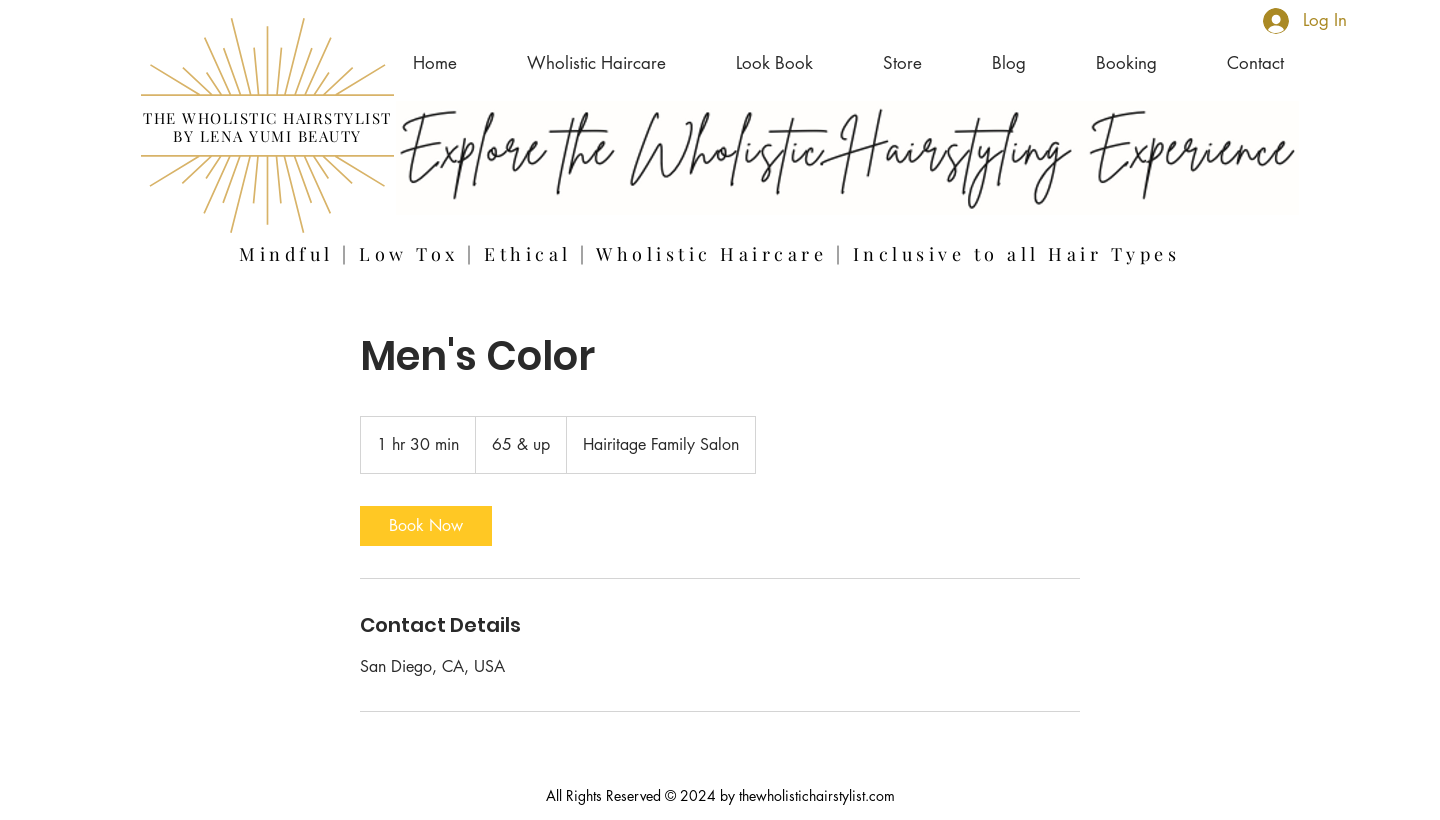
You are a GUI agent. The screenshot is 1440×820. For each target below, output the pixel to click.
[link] (426, 526)
